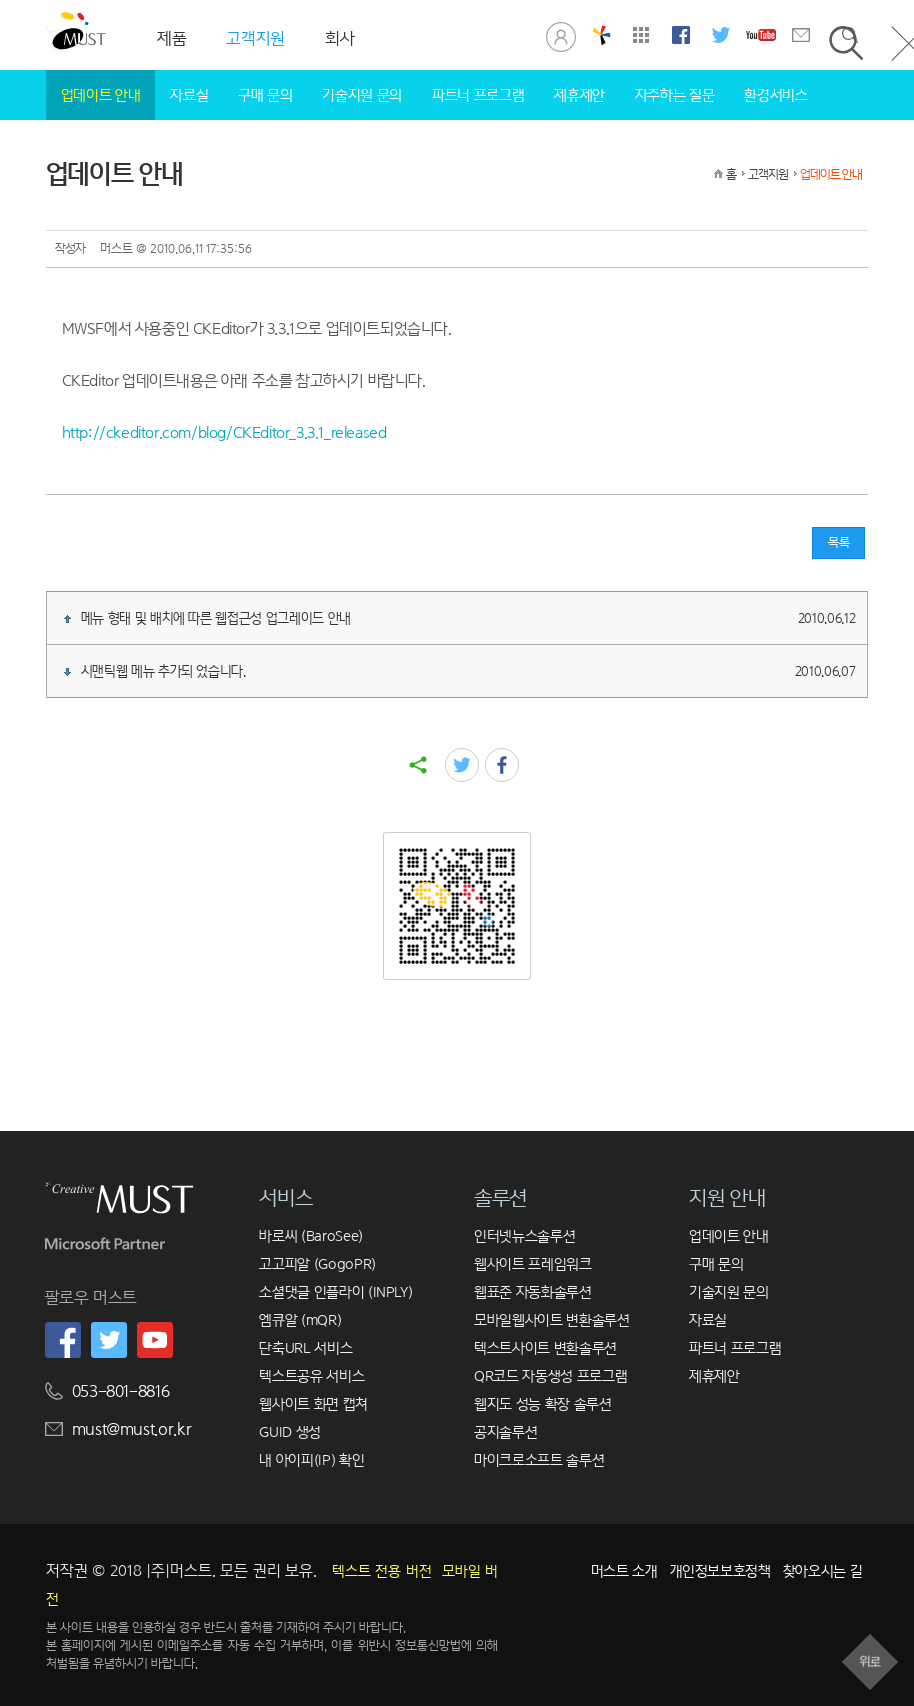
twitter (462, 765)
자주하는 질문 (675, 94)
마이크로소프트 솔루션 (539, 1459)
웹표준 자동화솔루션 (533, 1291)
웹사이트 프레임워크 (533, 1263)
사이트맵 (641, 35)
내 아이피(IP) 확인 (311, 1459)
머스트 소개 (624, 1570)
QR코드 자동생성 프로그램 (550, 1375)
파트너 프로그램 (478, 94)
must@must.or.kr (132, 1429)
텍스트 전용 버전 (382, 1571)
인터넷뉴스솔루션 (524, 1235)
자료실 (189, 94)
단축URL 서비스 (305, 1347)
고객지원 (768, 174)
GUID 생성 (290, 1431)
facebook (502, 765)
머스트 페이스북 (681, 35)
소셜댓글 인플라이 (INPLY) (335, 1291)
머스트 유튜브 (761, 35)
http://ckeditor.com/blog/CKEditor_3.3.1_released (224, 432)
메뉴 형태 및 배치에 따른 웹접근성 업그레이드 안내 (460, 618)
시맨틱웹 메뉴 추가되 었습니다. (460, 671)
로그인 (561, 35)
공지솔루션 (505, 1431)
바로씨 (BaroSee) (310, 1235)
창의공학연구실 (601, 35)
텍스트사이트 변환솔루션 (545, 1347)
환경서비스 (775, 94)
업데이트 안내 (101, 94)
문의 (801, 35)
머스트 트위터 (721, 35)
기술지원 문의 (362, 94)
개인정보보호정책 (720, 1570)
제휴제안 (579, 94)
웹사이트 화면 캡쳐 (313, 1403)
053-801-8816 (121, 1391)
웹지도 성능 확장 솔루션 (542, 1403)
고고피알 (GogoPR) (317, 1263)
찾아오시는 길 (823, 1570)
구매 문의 (265, 94)
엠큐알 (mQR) (300, 1319)
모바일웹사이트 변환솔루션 (551, 1319)
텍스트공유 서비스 (311, 1375)
